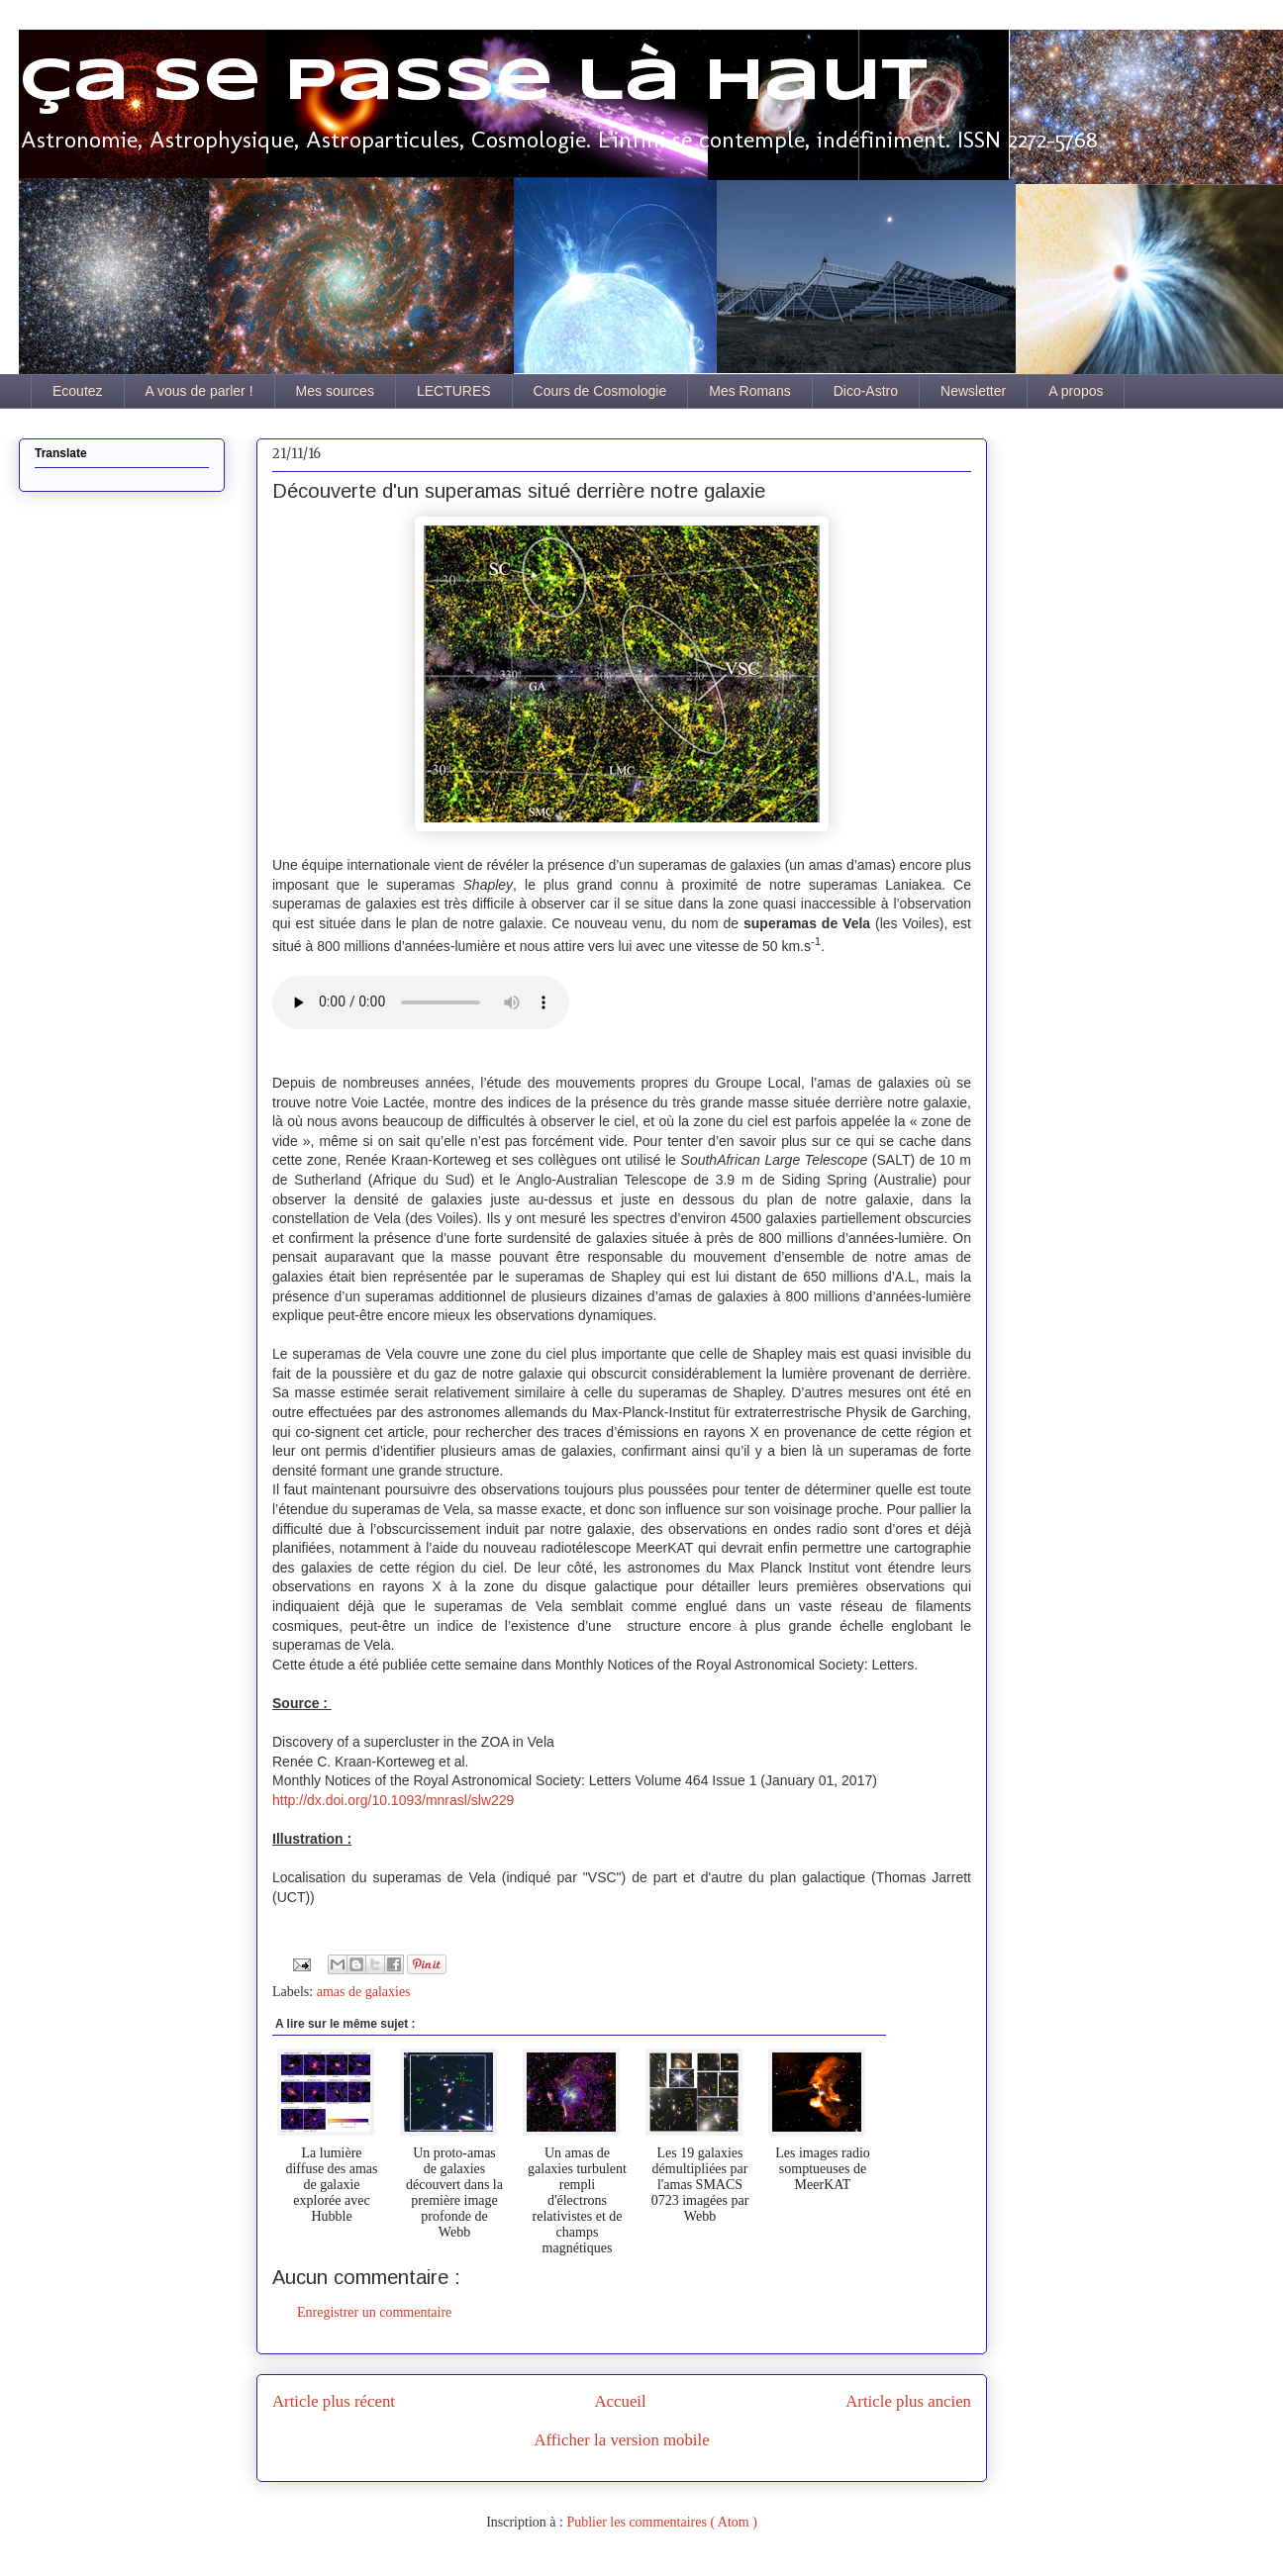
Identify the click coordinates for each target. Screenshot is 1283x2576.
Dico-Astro (866, 391)
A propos (1075, 391)
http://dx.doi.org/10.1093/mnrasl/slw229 (393, 1800)
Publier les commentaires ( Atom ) (661, 2522)
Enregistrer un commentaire (374, 2312)
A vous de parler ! (199, 391)
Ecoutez (77, 391)
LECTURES (454, 391)
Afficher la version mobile (621, 2440)
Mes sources (335, 391)
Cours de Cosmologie (600, 391)
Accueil (620, 2401)
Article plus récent (333, 2401)
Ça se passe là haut (473, 82)
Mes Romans (749, 391)
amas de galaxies (364, 1991)
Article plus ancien (908, 2401)
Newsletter (973, 391)
